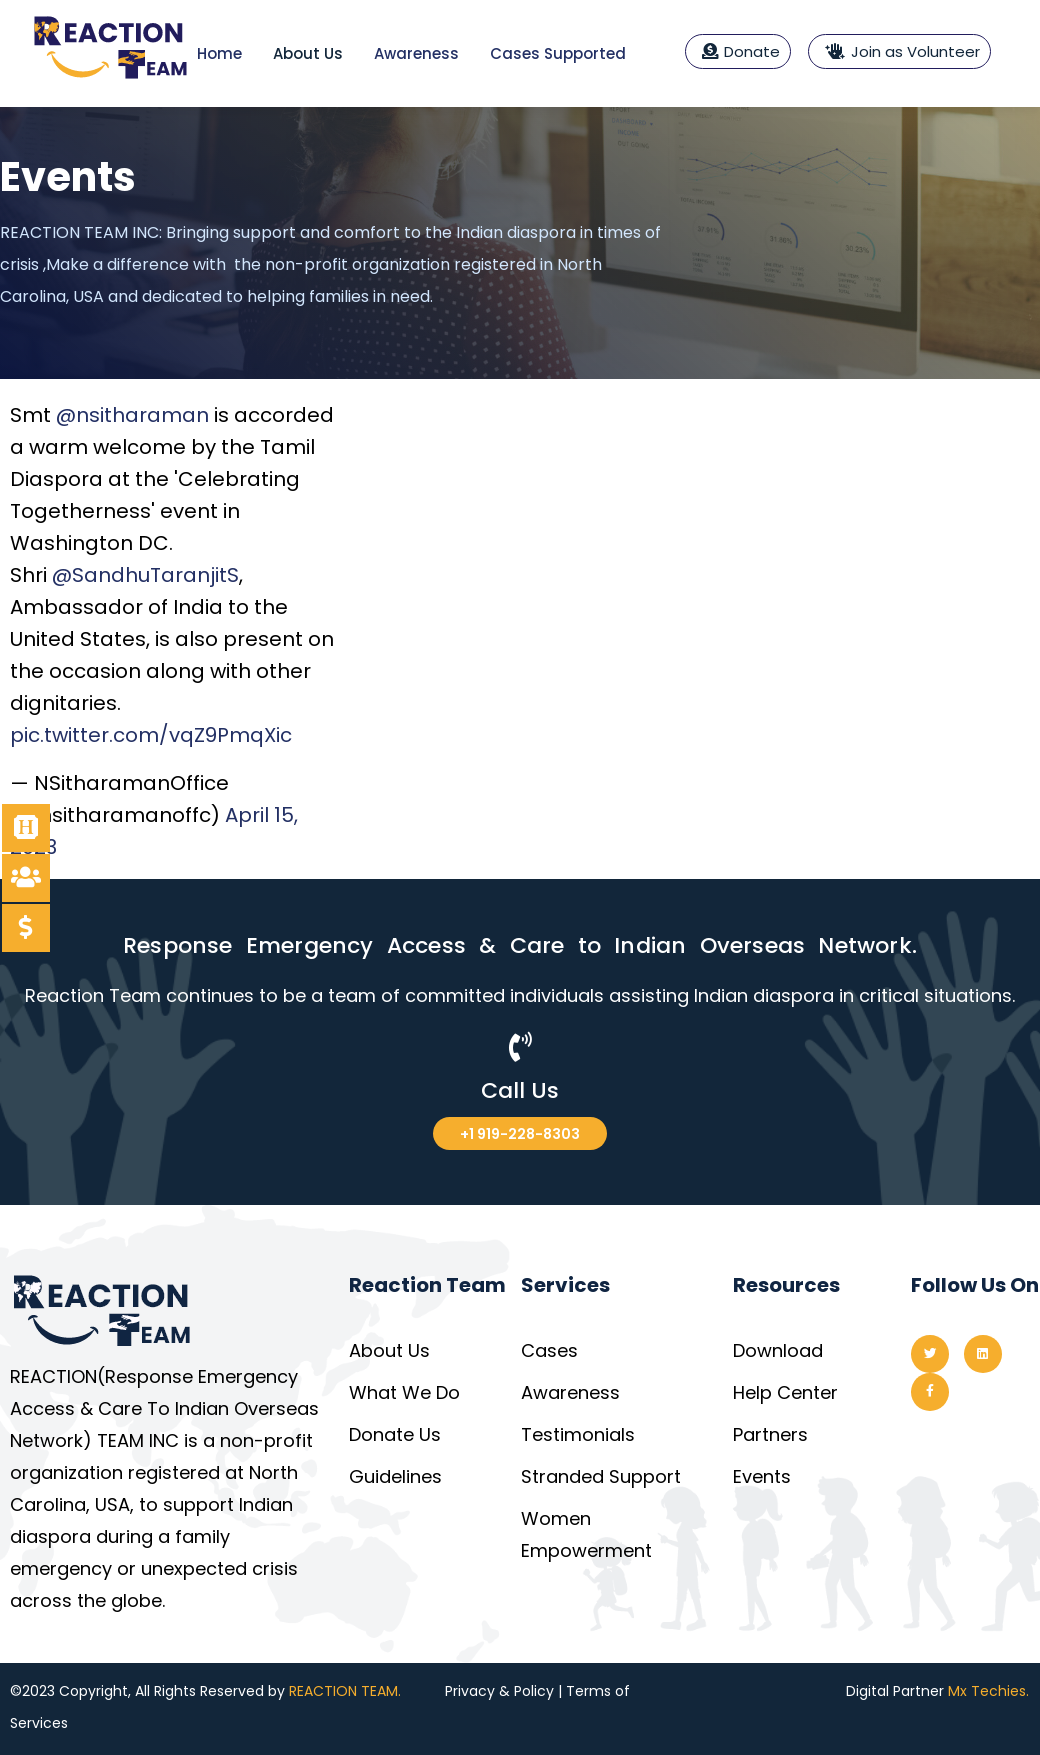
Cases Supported (558, 53)
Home (219, 53)
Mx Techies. (988, 1691)
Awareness (416, 53)
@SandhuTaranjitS (145, 575)
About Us (308, 53)
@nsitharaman (132, 415)
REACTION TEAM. (345, 1691)
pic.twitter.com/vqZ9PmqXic (151, 735)
